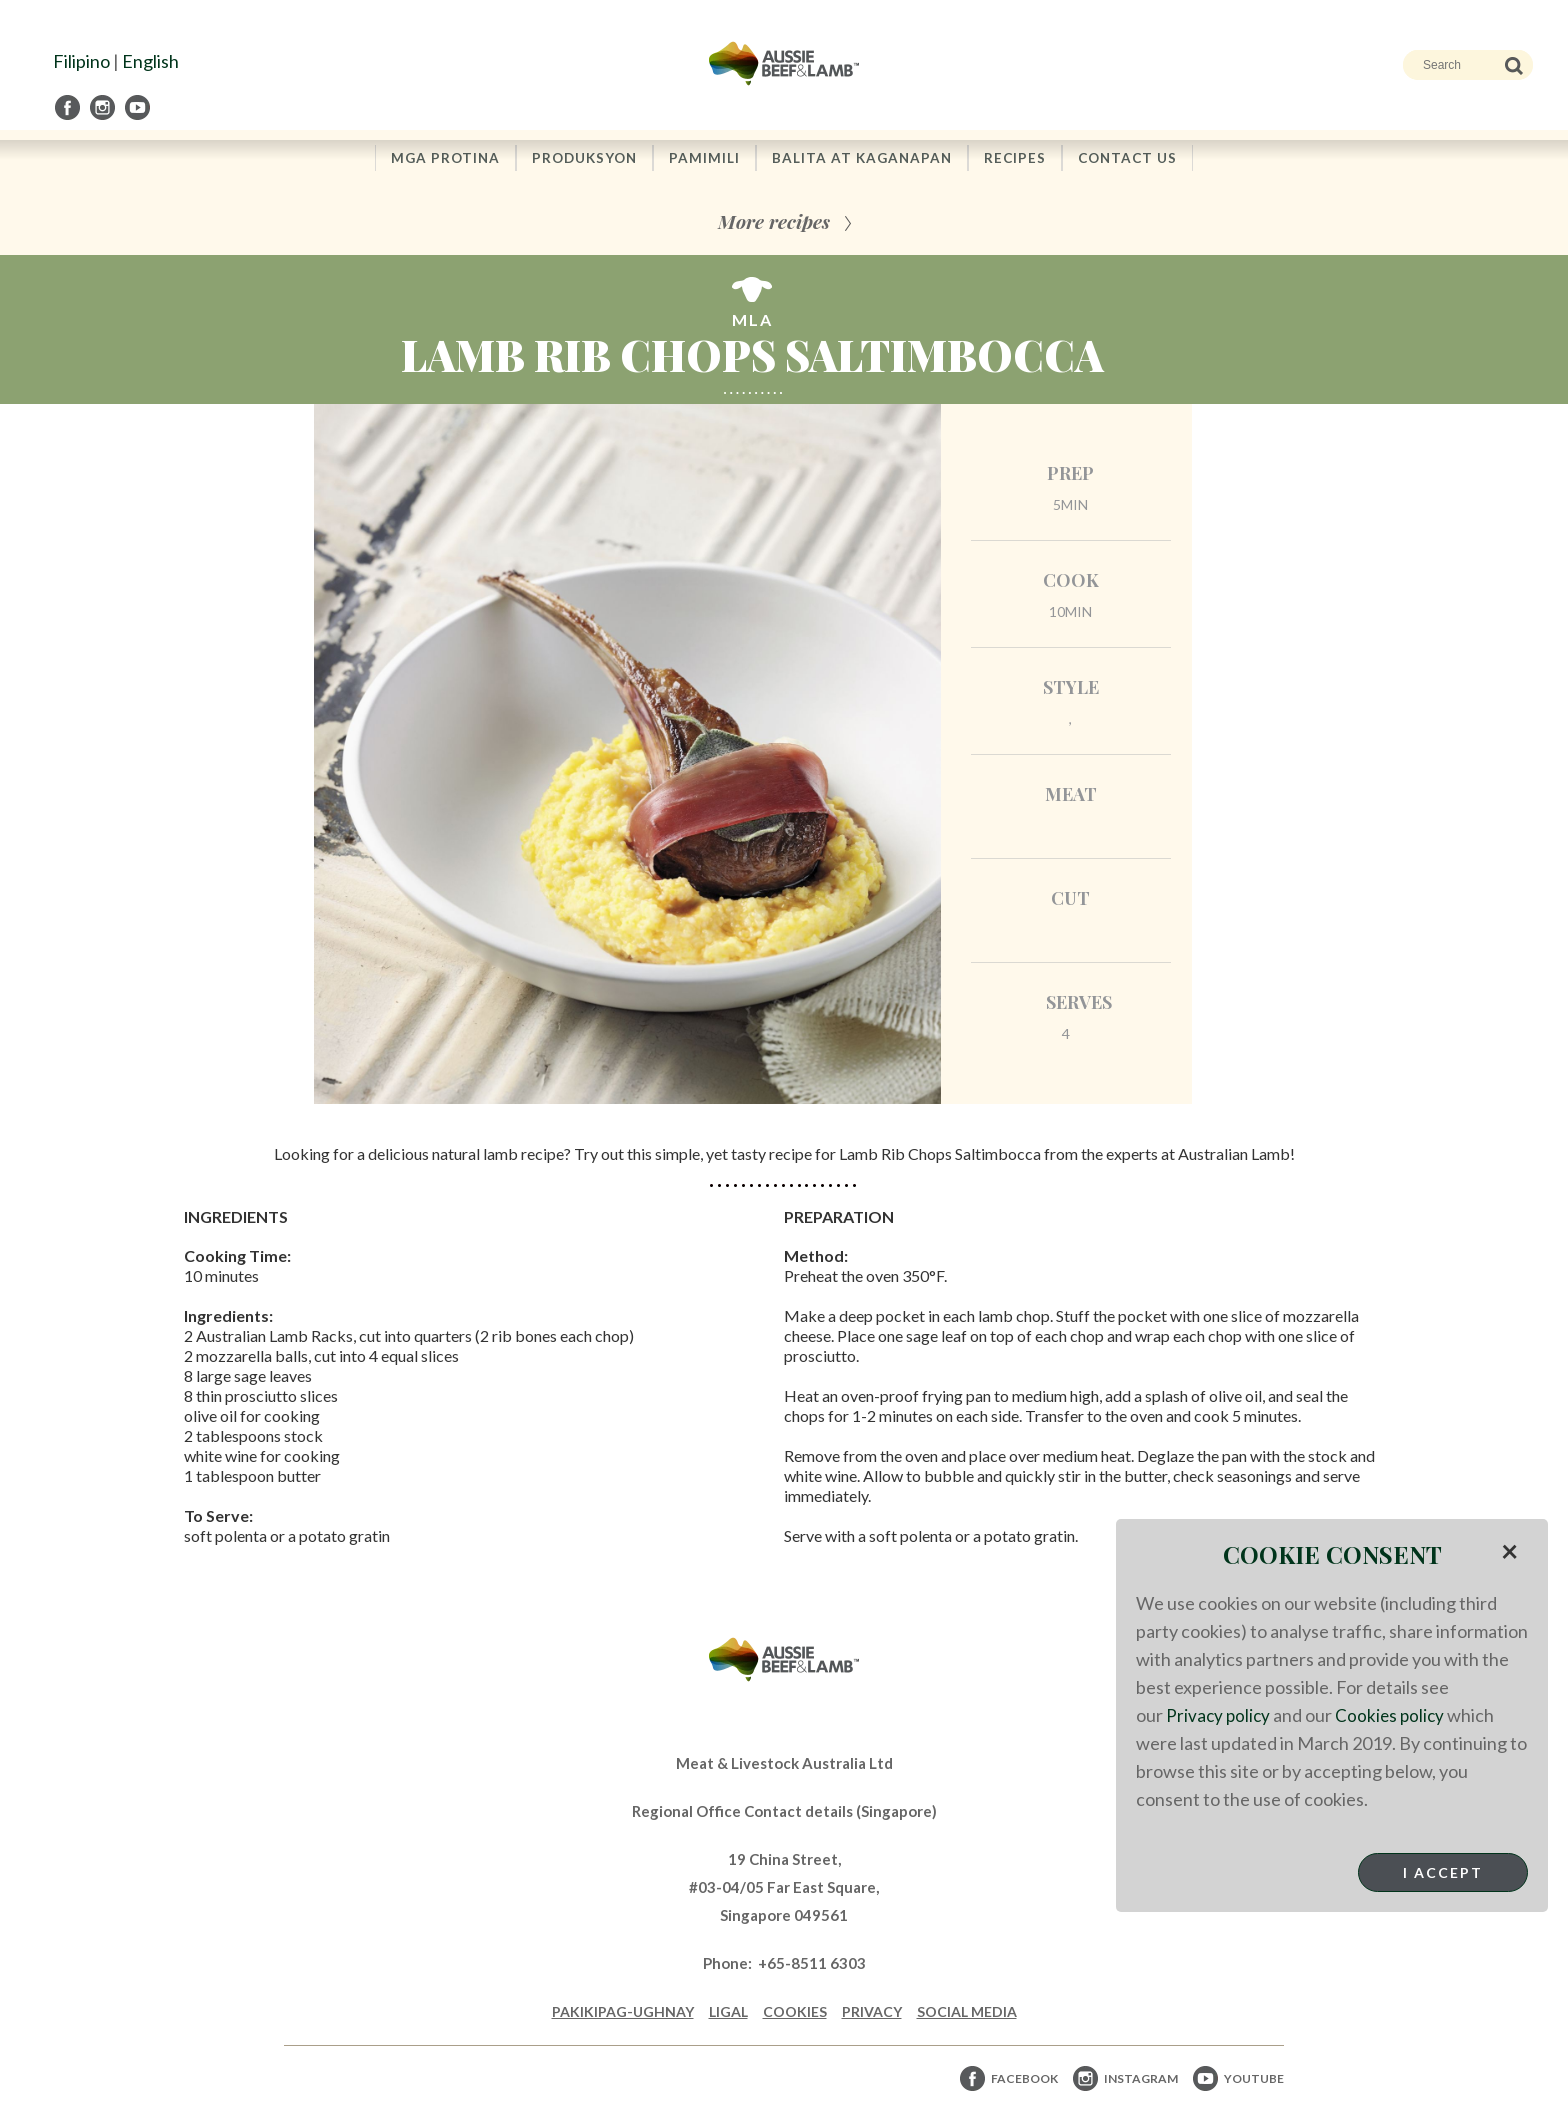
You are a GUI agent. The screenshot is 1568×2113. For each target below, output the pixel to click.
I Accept (1443, 1872)
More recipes (774, 222)
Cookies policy (1394, 1715)
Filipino (81, 61)
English (150, 61)
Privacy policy (1219, 1715)
